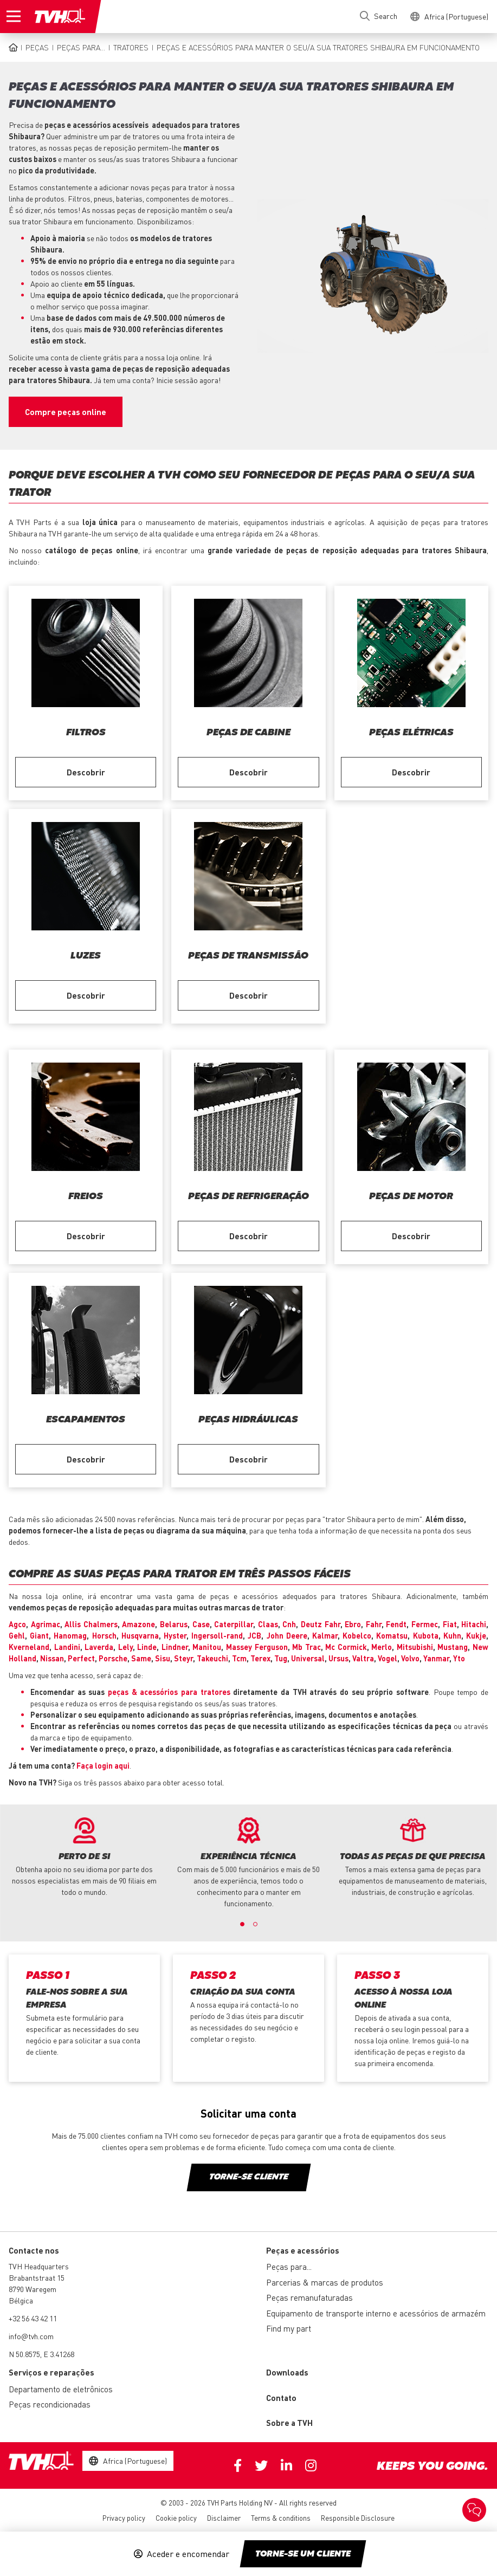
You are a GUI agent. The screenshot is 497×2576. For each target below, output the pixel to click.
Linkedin (286, 2465)
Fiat (450, 1624)
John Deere (287, 1635)
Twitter (261, 2465)
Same (141, 1658)
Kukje (476, 1635)
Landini (67, 1647)
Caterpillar (233, 1624)
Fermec (424, 1624)
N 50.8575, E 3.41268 (41, 2354)
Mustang (452, 1647)
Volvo (410, 1658)
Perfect (81, 1658)
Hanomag (70, 1635)
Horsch (104, 1635)
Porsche (113, 1658)
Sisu (162, 1658)
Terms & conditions (281, 2517)
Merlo (381, 1647)
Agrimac (45, 1624)
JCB (254, 1635)
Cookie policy (176, 2517)
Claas (268, 1624)
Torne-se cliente (248, 2177)
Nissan (52, 1658)
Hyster (175, 1635)
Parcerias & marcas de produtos (324, 2282)
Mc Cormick (346, 1647)
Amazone (138, 1624)
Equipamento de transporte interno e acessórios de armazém (376, 2313)
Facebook (237, 2465)
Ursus (338, 1658)
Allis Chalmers (91, 1624)
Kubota (425, 1635)
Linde (147, 1647)
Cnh (289, 1624)
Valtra (363, 1658)
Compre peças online (65, 411)
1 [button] (242, 1924)
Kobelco (357, 1635)
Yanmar (436, 1658)
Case (201, 1624)
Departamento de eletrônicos (61, 2389)
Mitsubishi (415, 1647)
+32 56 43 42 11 (33, 2318)
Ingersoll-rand (217, 1635)
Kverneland (29, 1647)
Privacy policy (123, 2517)
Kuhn (452, 1635)
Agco (17, 1624)
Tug (280, 1658)
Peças (37, 47)
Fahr (374, 1624)
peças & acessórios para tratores (170, 1692)
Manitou (206, 1647)
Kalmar (325, 1635)
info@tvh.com (31, 2336)
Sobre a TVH (289, 2422)
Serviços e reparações (51, 2372)
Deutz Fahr (320, 1624)
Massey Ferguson (257, 1647)
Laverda (99, 1647)
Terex (260, 1658)
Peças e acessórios (302, 2250)
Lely (125, 1647)
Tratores (131, 47)
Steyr (183, 1658)
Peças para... (81, 47)
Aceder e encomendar (188, 2553)
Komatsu (392, 1635)
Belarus (174, 1624)
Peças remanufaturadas (309, 2297)
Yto (459, 1658)
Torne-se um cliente (303, 2554)
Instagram (311, 2465)
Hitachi (473, 1624)
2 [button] (255, 1924)
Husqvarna (140, 1635)
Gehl (17, 1635)
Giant (39, 1635)
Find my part (288, 2328)
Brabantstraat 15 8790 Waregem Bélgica (36, 2289)
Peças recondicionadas (50, 2404)
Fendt (396, 1624)
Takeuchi (212, 1658)
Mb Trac (306, 1647)
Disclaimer (224, 2517)
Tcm (239, 1658)
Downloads (287, 2372)
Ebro (353, 1624)
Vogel (387, 1658)
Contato (281, 2397)
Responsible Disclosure (358, 2517)
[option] (84, 1857)
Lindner (175, 1647)
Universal (308, 1658)
